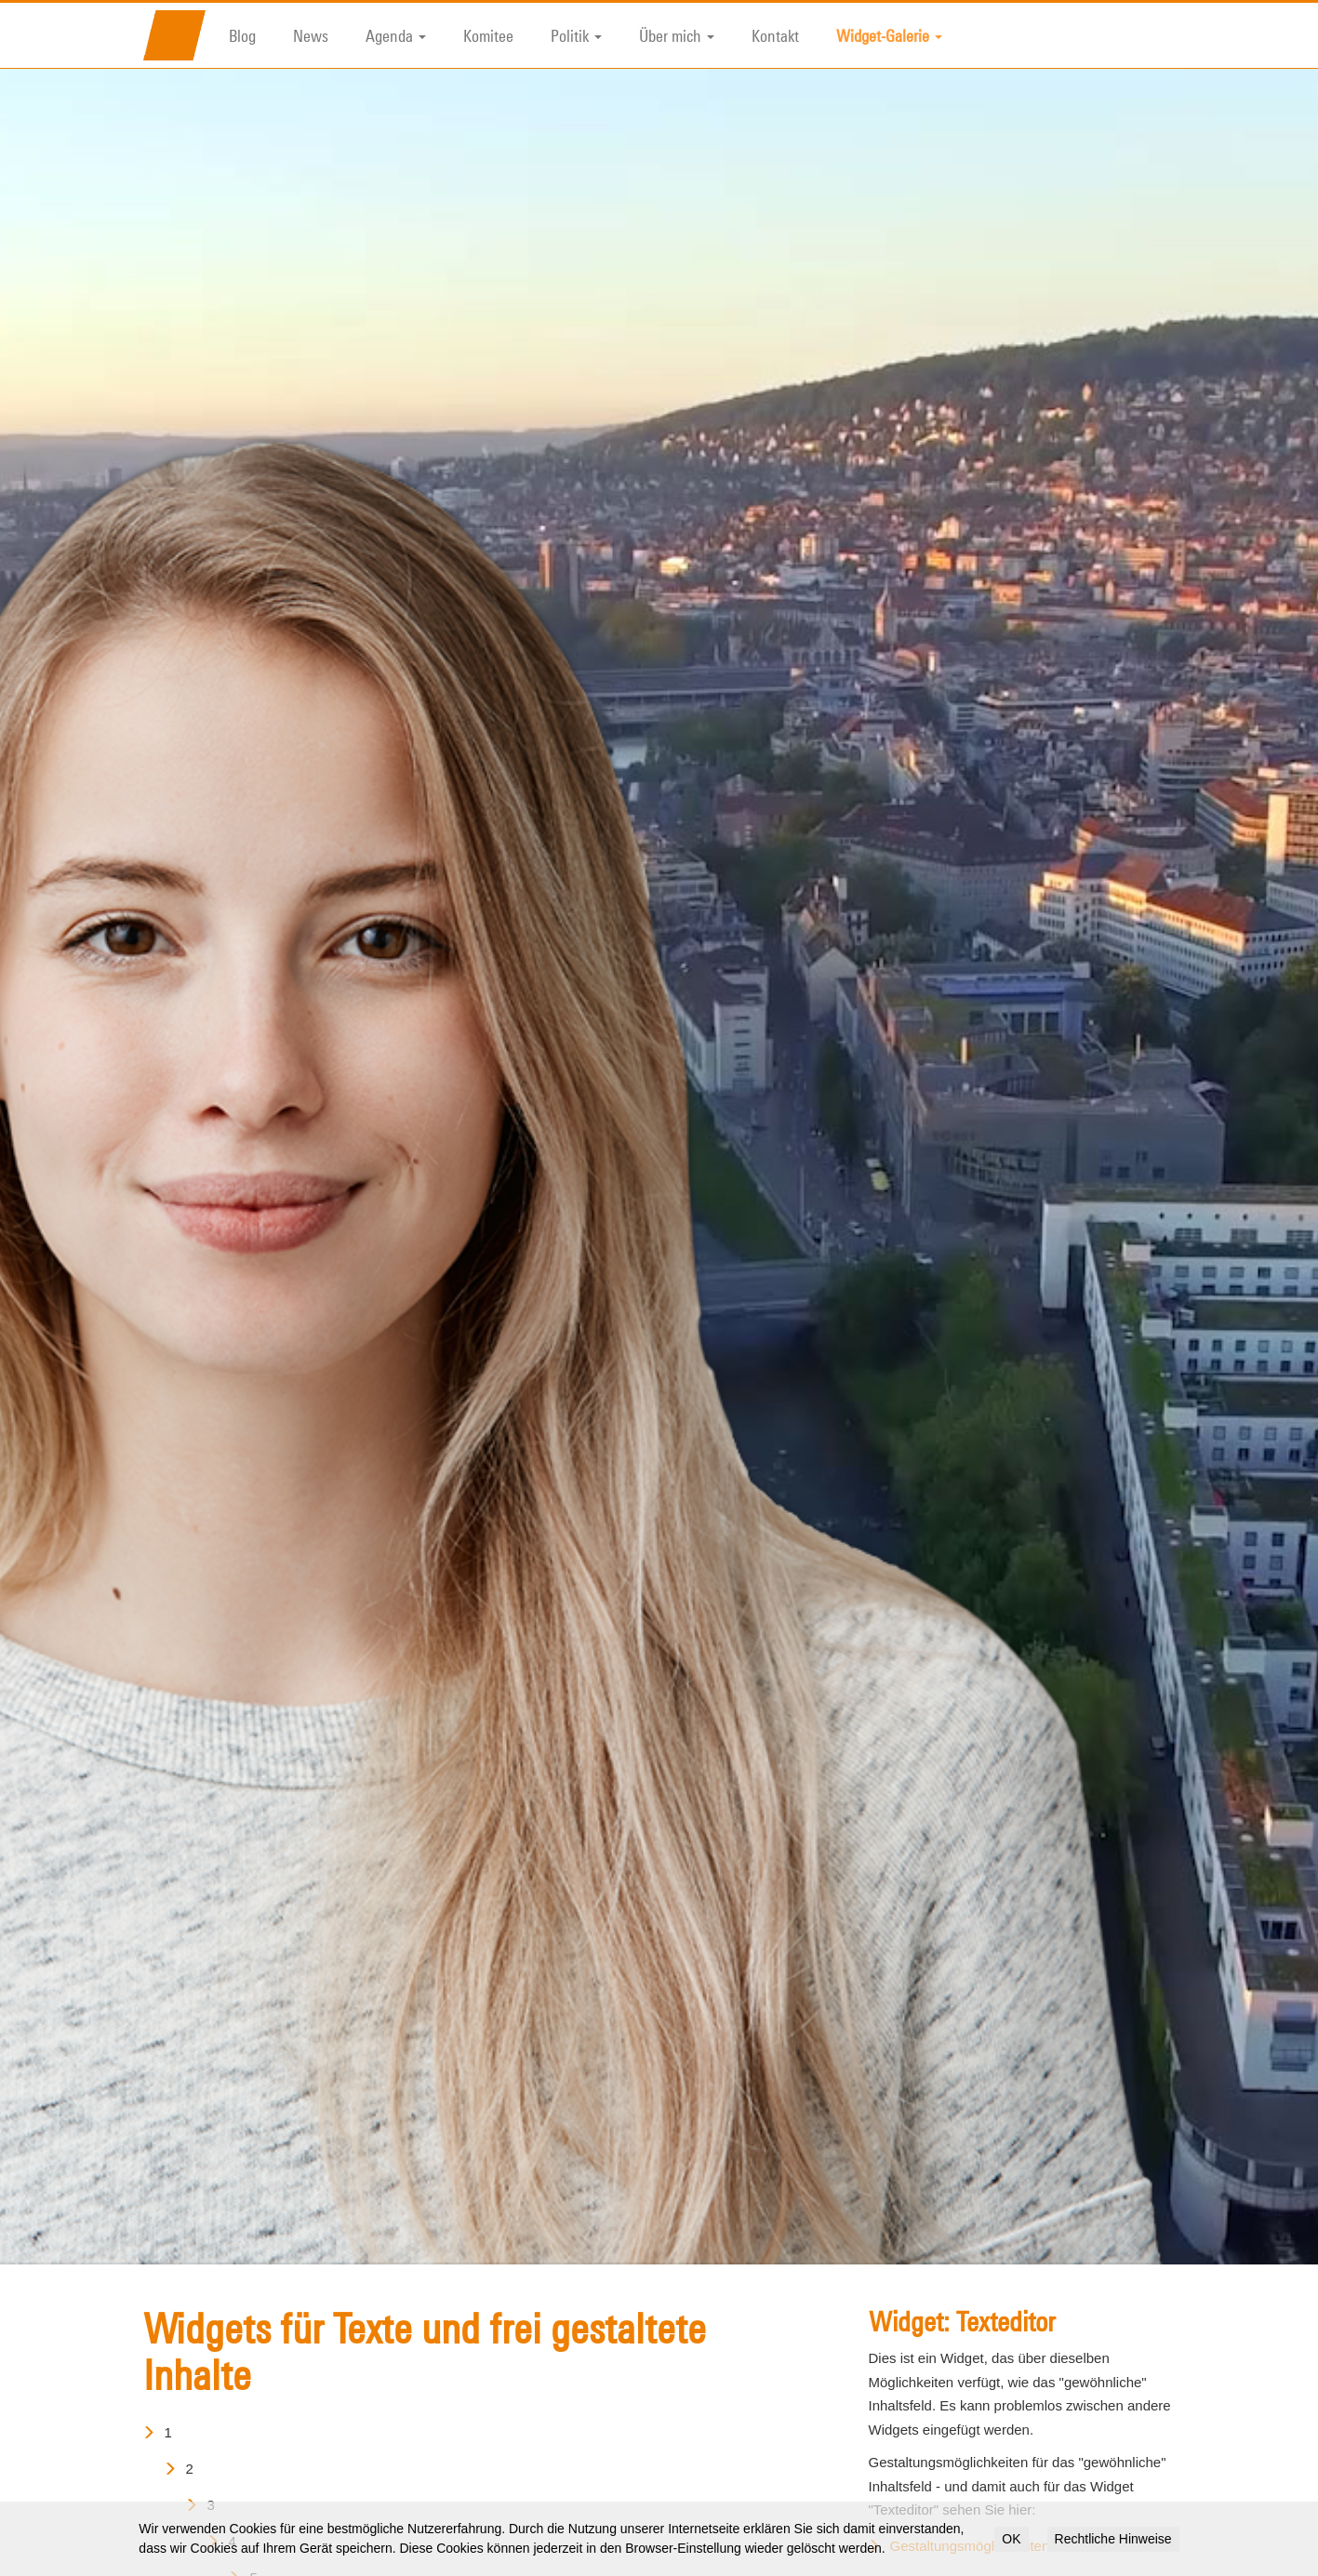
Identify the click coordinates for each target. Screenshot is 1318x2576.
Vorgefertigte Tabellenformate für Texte (1009, 2478)
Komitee (488, 35)
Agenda (396, 35)
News (310, 35)
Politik (576, 35)
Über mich (676, 35)
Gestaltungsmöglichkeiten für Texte (998, 2442)
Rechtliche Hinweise (1113, 2538)
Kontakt (775, 35)
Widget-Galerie (889, 35)
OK (1011, 2538)
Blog (242, 35)
